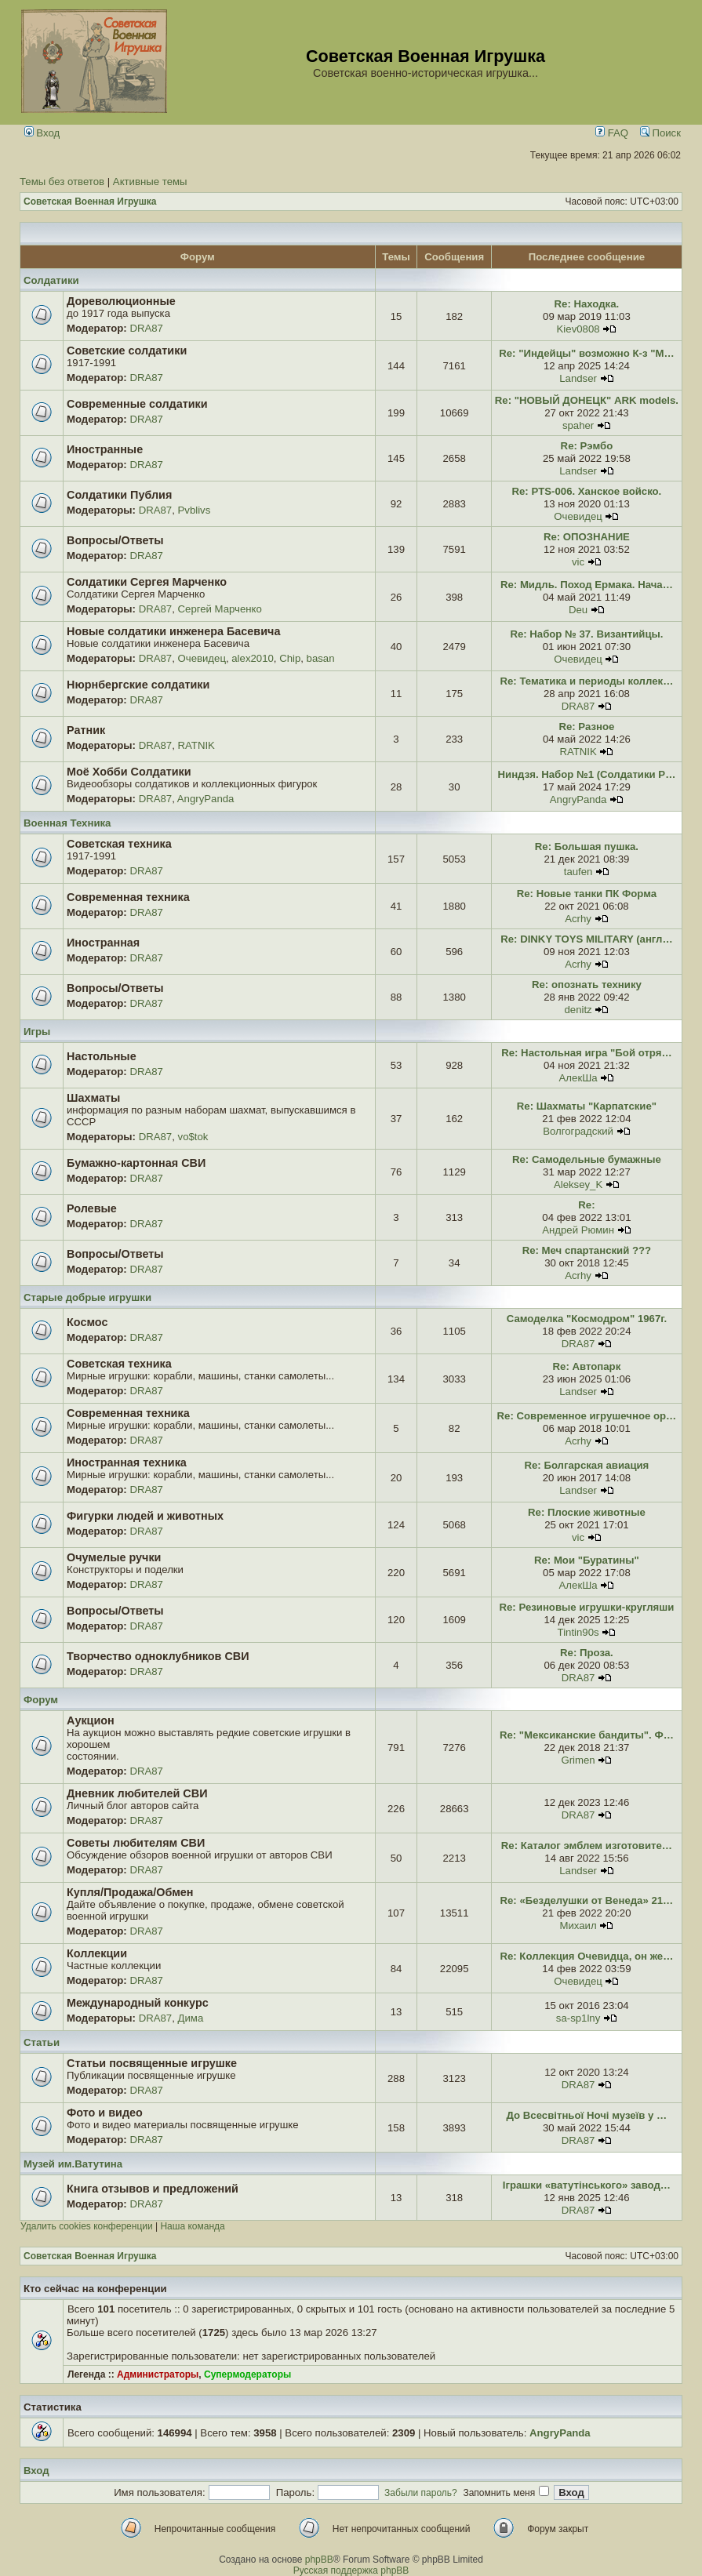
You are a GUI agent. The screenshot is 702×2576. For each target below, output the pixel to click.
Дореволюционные (121, 301)
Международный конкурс (138, 2002)
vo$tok (193, 1137)
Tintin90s (578, 1632)
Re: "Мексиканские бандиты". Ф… (587, 1735)
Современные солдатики (137, 404)
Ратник (86, 730)
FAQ (611, 133)
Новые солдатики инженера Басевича (173, 631)
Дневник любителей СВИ (137, 1793)
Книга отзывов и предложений (152, 2188)
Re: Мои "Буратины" (586, 1560)
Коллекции (97, 1953)
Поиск (660, 133)
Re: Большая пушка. (586, 846)
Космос (87, 1322)
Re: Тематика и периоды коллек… (587, 681)
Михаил (577, 1925)
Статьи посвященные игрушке (152, 2063)
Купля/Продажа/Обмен (130, 1892)
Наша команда (192, 2226)
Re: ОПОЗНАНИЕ (587, 537)
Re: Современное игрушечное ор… (587, 1416)
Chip (289, 658)
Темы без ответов (62, 181)
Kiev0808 (578, 329)
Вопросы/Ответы (115, 540)
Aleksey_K (578, 1184)
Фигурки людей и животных (145, 1516)
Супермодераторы (247, 2374)
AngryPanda (206, 799)
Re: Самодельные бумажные (586, 1159)
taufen (578, 871)
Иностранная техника (127, 1462)
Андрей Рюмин (578, 1230)
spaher (578, 425)
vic (578, 562)
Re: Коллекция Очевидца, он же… (586, 1956)
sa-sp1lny (578, 2018)
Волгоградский (578, 1131)
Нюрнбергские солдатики (138, 684)
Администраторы (157, 2374)
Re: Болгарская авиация (587, 1465)
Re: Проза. (586, 1653)
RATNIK (196, 745)
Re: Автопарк (587, 1366)
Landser (578, 378)
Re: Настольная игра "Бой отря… (586, 1053)
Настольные (101, 1056)
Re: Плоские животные (587, 1512)
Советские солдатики (127, 350)
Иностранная (103, 942)
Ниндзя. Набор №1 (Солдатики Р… (587, 774)
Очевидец (578, 516)
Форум (41, 1700)
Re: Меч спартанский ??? (586, 1250)
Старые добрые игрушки (87, 1297)
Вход (42, 133)
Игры (37, 1031)
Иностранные (105, 449)
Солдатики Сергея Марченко (147, 582)
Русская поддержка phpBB (351, 2570)
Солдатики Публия (119, 495)
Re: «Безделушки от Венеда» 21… (587, 1900)
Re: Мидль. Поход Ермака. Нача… (586, 584)
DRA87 (146, 328)
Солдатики (51, 280)
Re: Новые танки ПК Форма (587, 893)
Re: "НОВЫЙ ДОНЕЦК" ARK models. (586, 400)
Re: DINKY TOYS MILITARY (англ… (586, 939)
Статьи (42, 2042)
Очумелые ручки (114, 1557)
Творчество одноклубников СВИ (158, 1656)
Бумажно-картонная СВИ (136, 1163)
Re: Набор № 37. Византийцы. (586, 634)
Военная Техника (67, 823)
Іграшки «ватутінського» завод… (587, 2185)
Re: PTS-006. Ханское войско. (587, 491)
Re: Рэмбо (587, 446)
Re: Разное (586, 726)
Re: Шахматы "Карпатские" (587, 1106)
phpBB (319, 2559)
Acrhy (578, 919)
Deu (578, 610)
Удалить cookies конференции (86, 2226)
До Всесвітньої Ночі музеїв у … (587, 2115)
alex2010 (252, 658)
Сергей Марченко (220, 609)
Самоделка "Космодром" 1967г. (587, 1318)
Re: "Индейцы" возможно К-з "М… (586, 353)
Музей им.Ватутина (73, 2164)
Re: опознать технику (587, 984)
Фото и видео (105, 2112)
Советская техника (119, 843)
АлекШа (578, 1078)
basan (321, 658)
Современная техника (128, 897)
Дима (191, 2018)
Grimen (578, 1760)
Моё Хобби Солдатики (129, 771)
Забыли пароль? (420, 2492)
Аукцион (91, 1720)
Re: (586, 1205)
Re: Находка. (587, 304)
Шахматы (93, 1098)
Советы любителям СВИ (136, 1843)
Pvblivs (194, 510)
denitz (577, 1010)
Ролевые (92, 1208)
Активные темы (150, 181)
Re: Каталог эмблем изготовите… (586, 1845)
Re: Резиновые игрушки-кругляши (587, 1607)
